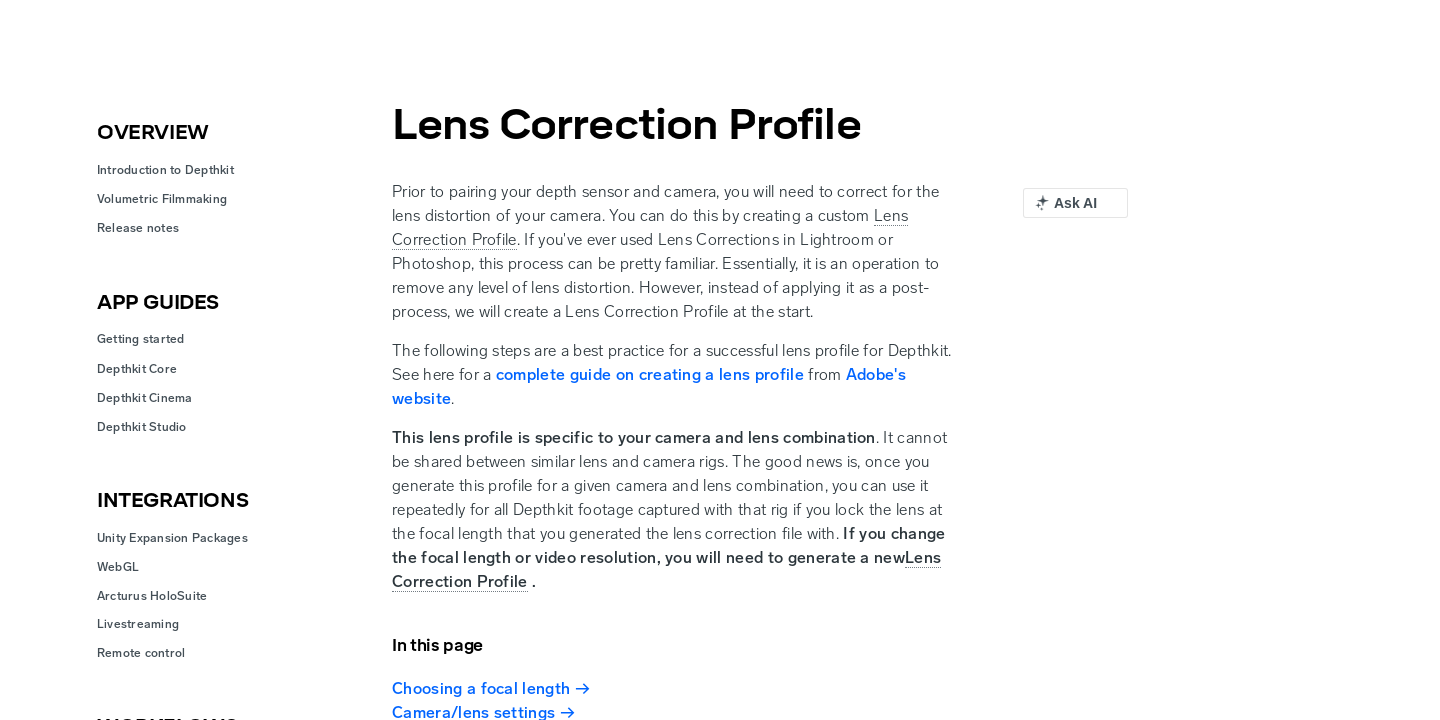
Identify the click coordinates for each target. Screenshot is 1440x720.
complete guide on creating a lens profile (650, 374)
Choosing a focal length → (491, 688)
